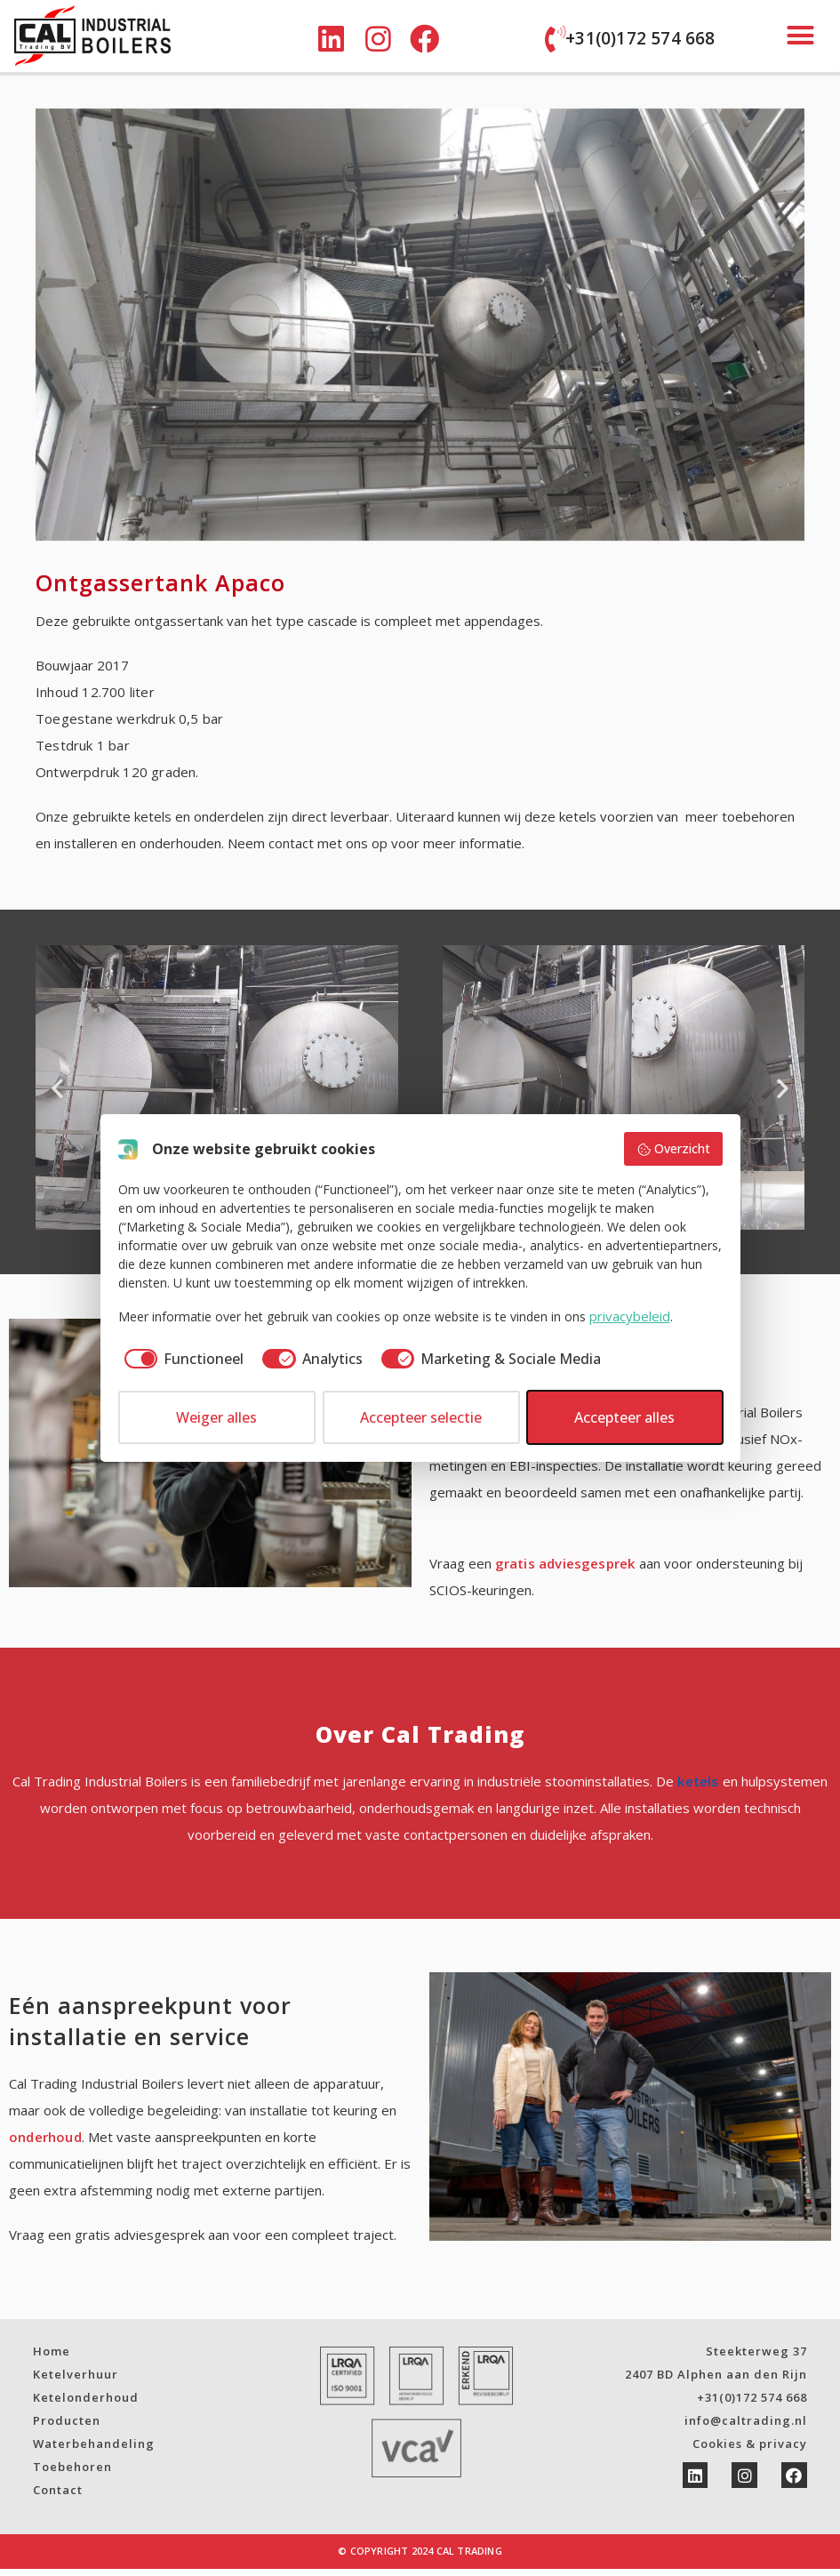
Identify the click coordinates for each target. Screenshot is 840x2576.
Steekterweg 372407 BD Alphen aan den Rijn (716, 2369)
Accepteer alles (624, 1417)
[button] (801, 35)
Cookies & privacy (749, 2451)
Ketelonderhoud (86, 2404)
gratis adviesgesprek (565, 1570)
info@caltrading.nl (745, 2428)
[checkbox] (181, 1358)
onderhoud (45, 2144)
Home (51, 2358)
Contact (58, 2497)
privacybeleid (629, 1316)
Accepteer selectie (421, 1417)
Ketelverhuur (75, 2381)
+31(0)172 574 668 (640, 38)
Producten (66, 2428)
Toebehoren (72, 2474)
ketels (697, 1788)
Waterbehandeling (94, 2451)
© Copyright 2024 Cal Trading (420, 2557)
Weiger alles (216, 1417)
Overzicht (673, 1148)
